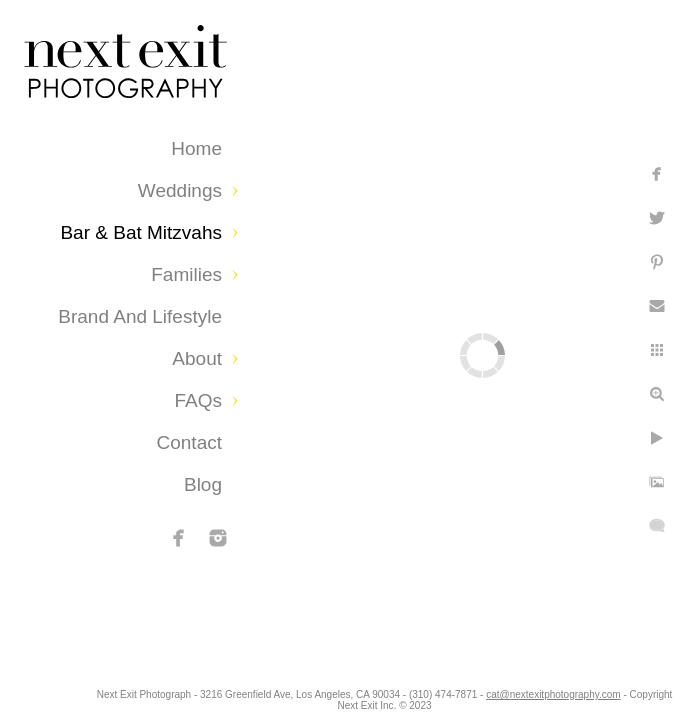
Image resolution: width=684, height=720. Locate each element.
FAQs (198, 400)
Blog (203, 484)
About (197, 358)
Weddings (180, 190)
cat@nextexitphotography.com (353, 705)
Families (186, 274)
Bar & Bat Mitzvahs (141, 232)
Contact (189, 442)
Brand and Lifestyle (140, 316)
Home (196, 148)
